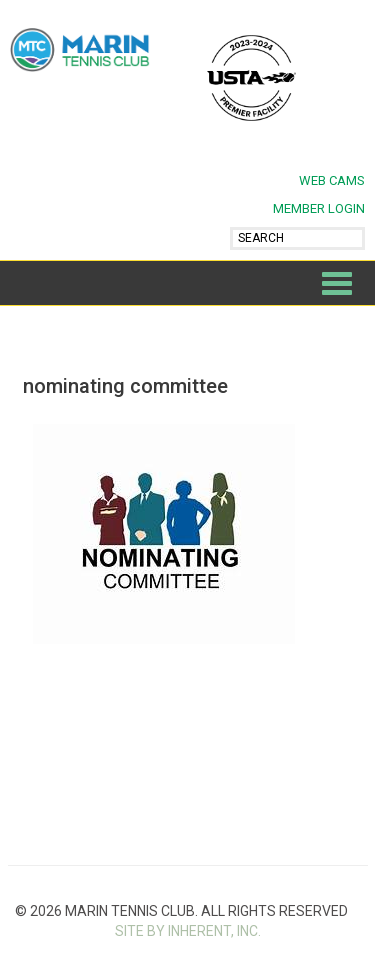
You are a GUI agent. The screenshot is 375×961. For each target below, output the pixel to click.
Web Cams (332, 180)
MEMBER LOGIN (319, 208)
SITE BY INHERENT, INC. (188, 931)
